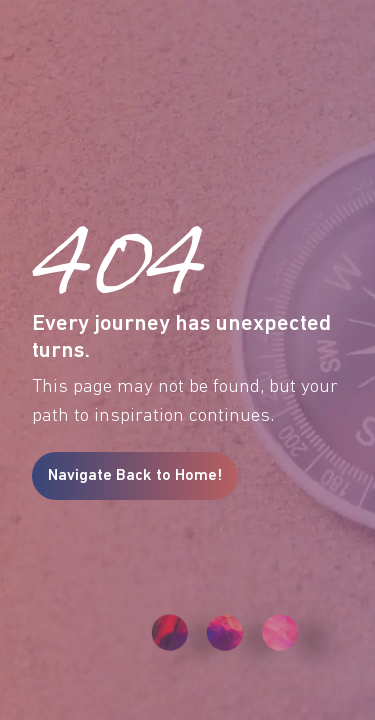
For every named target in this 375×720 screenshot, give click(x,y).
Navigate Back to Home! (135, 476)
